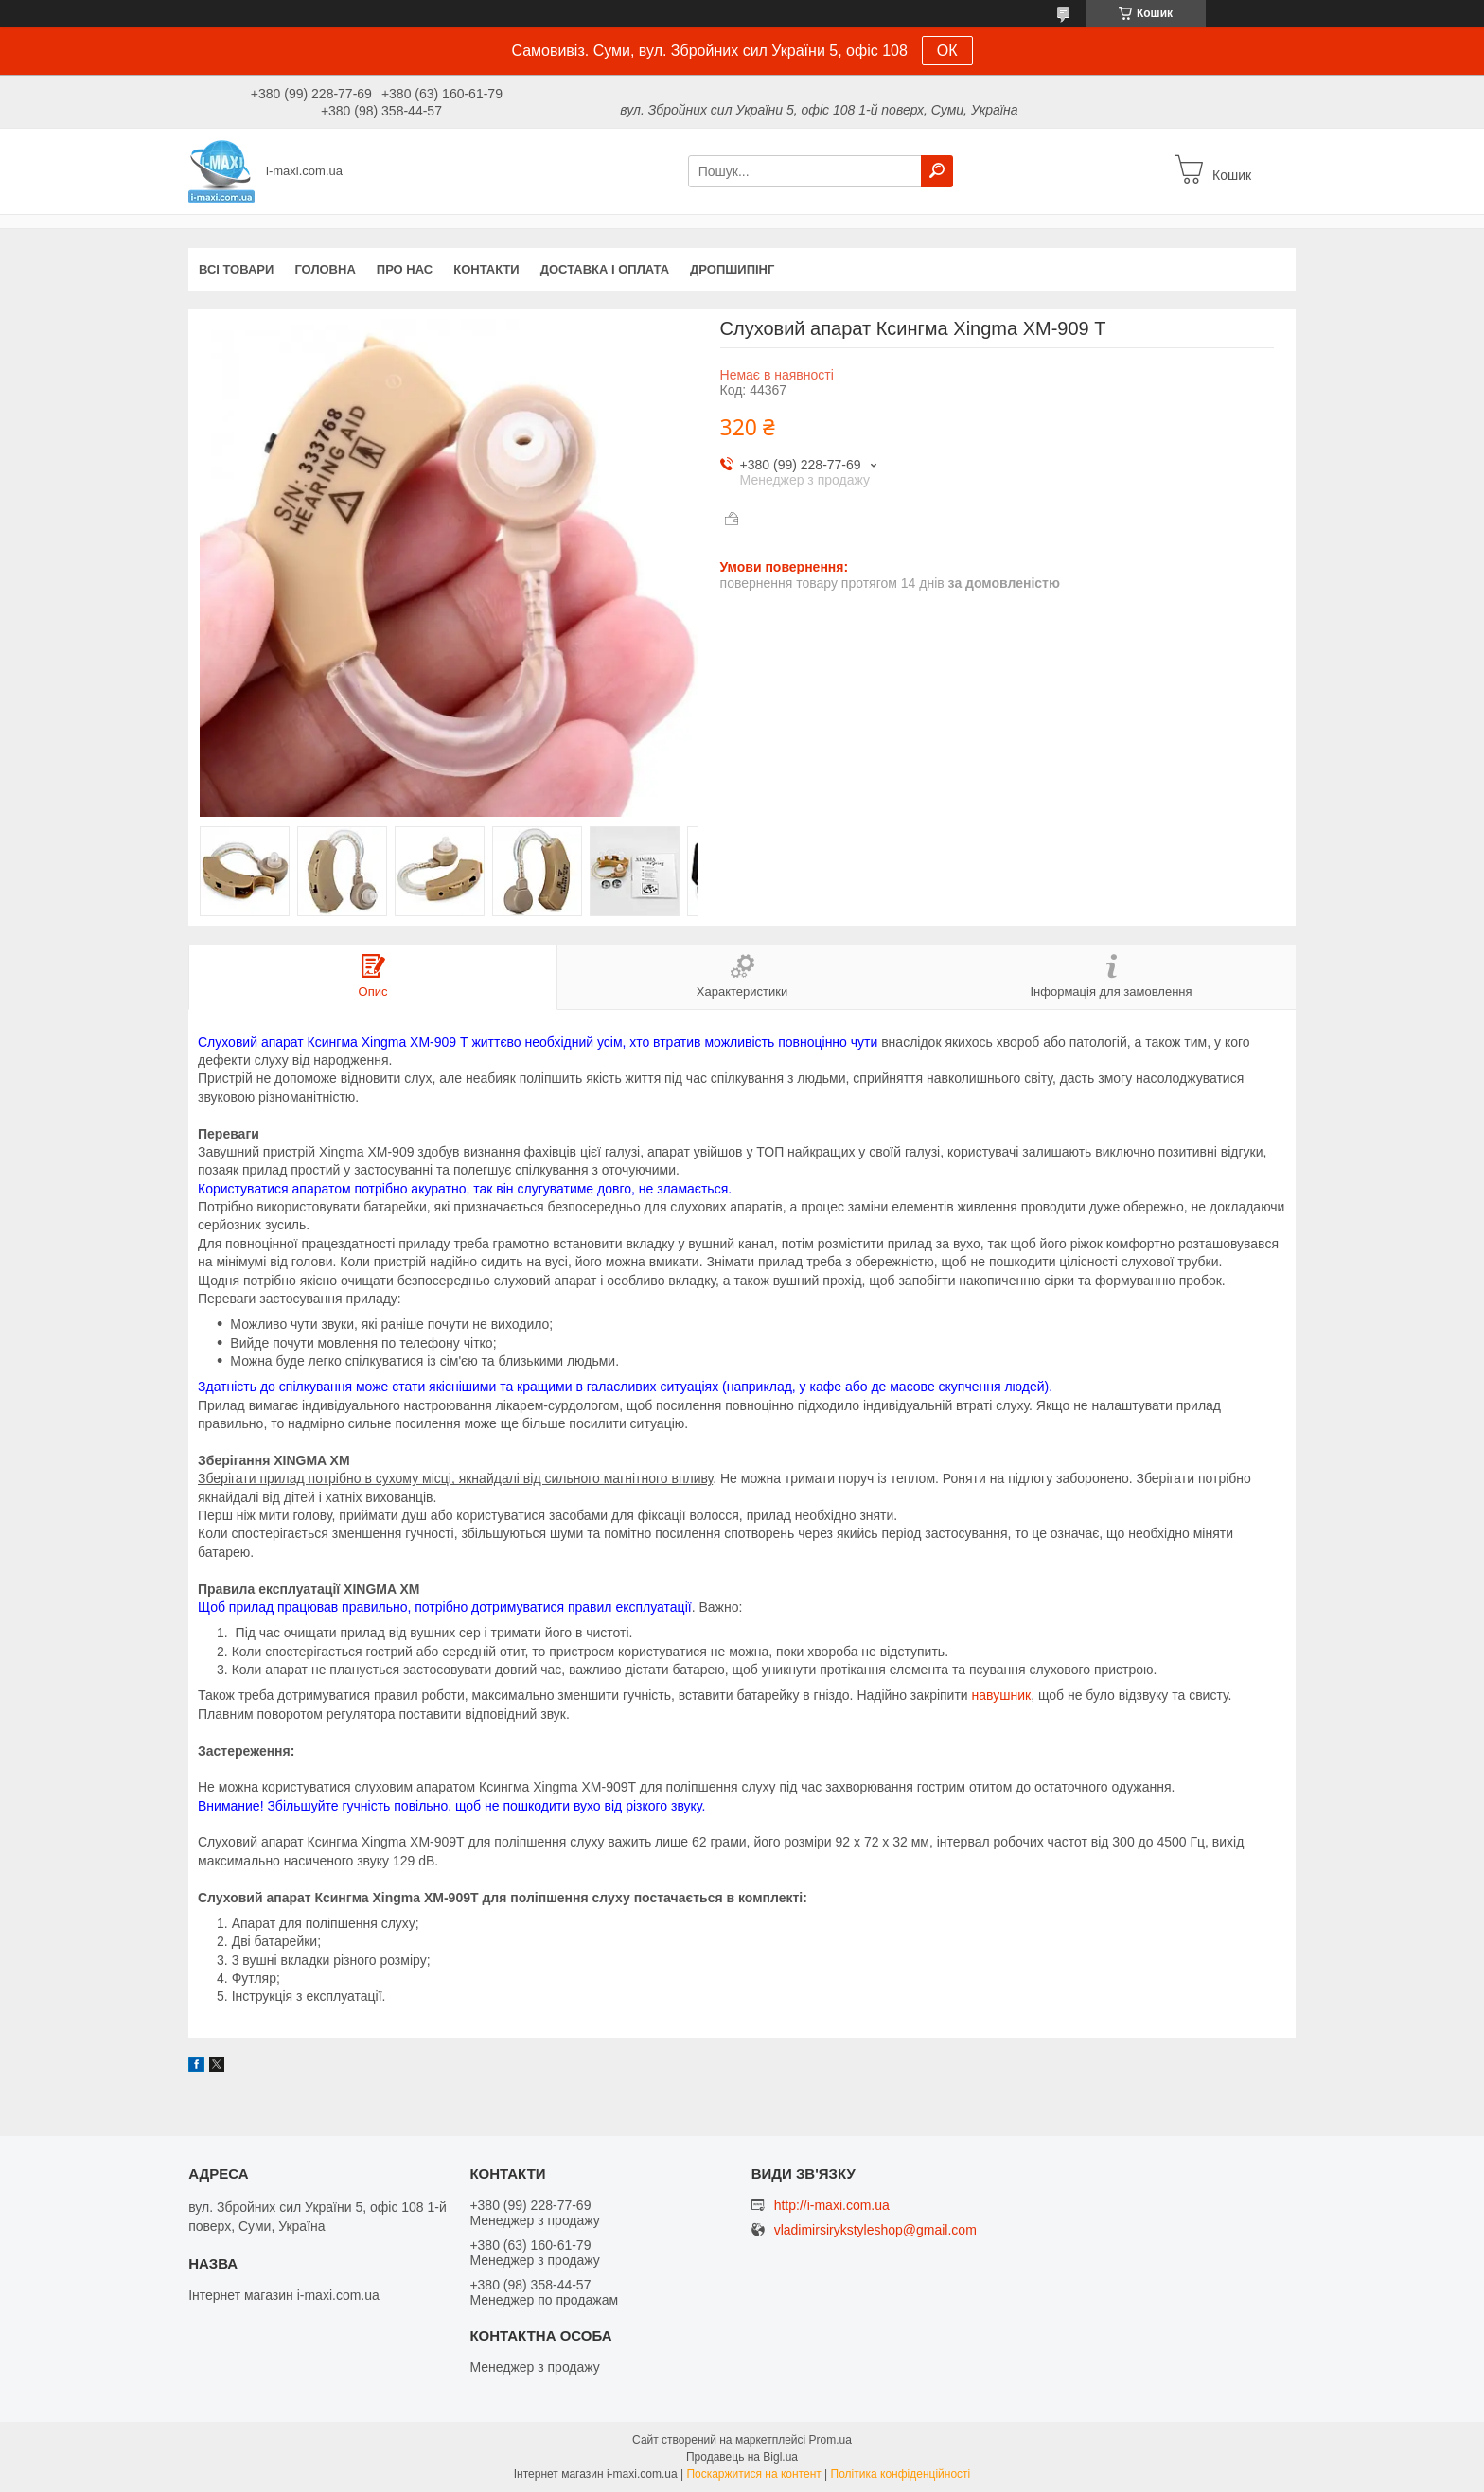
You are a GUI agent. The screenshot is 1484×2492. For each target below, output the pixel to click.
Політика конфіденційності (901, 2474)
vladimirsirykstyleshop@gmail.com (875, 2230)
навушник (1002, 1695)
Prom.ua (830, 2440)
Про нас (405, 269)
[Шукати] (937, 171)
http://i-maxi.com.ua (832, 2205)
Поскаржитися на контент (753, 2474)
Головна (324, 269)
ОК (947, 51)
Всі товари (236, 269)
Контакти (486, 269)
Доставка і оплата (604, 269)
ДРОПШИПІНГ (732, 269)
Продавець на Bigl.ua (742, 2457)
